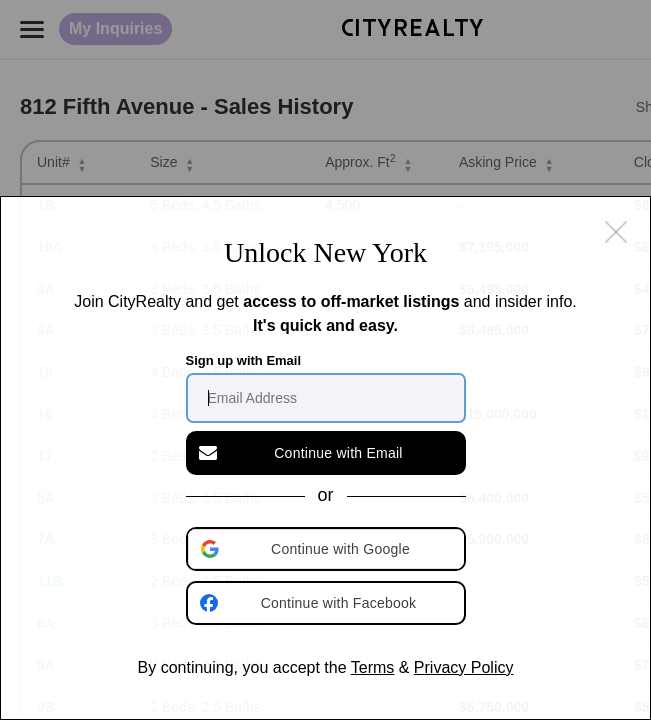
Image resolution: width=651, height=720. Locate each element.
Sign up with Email (244, 360)
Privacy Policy (464, 667)
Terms (373, 667)
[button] (328, 549)
